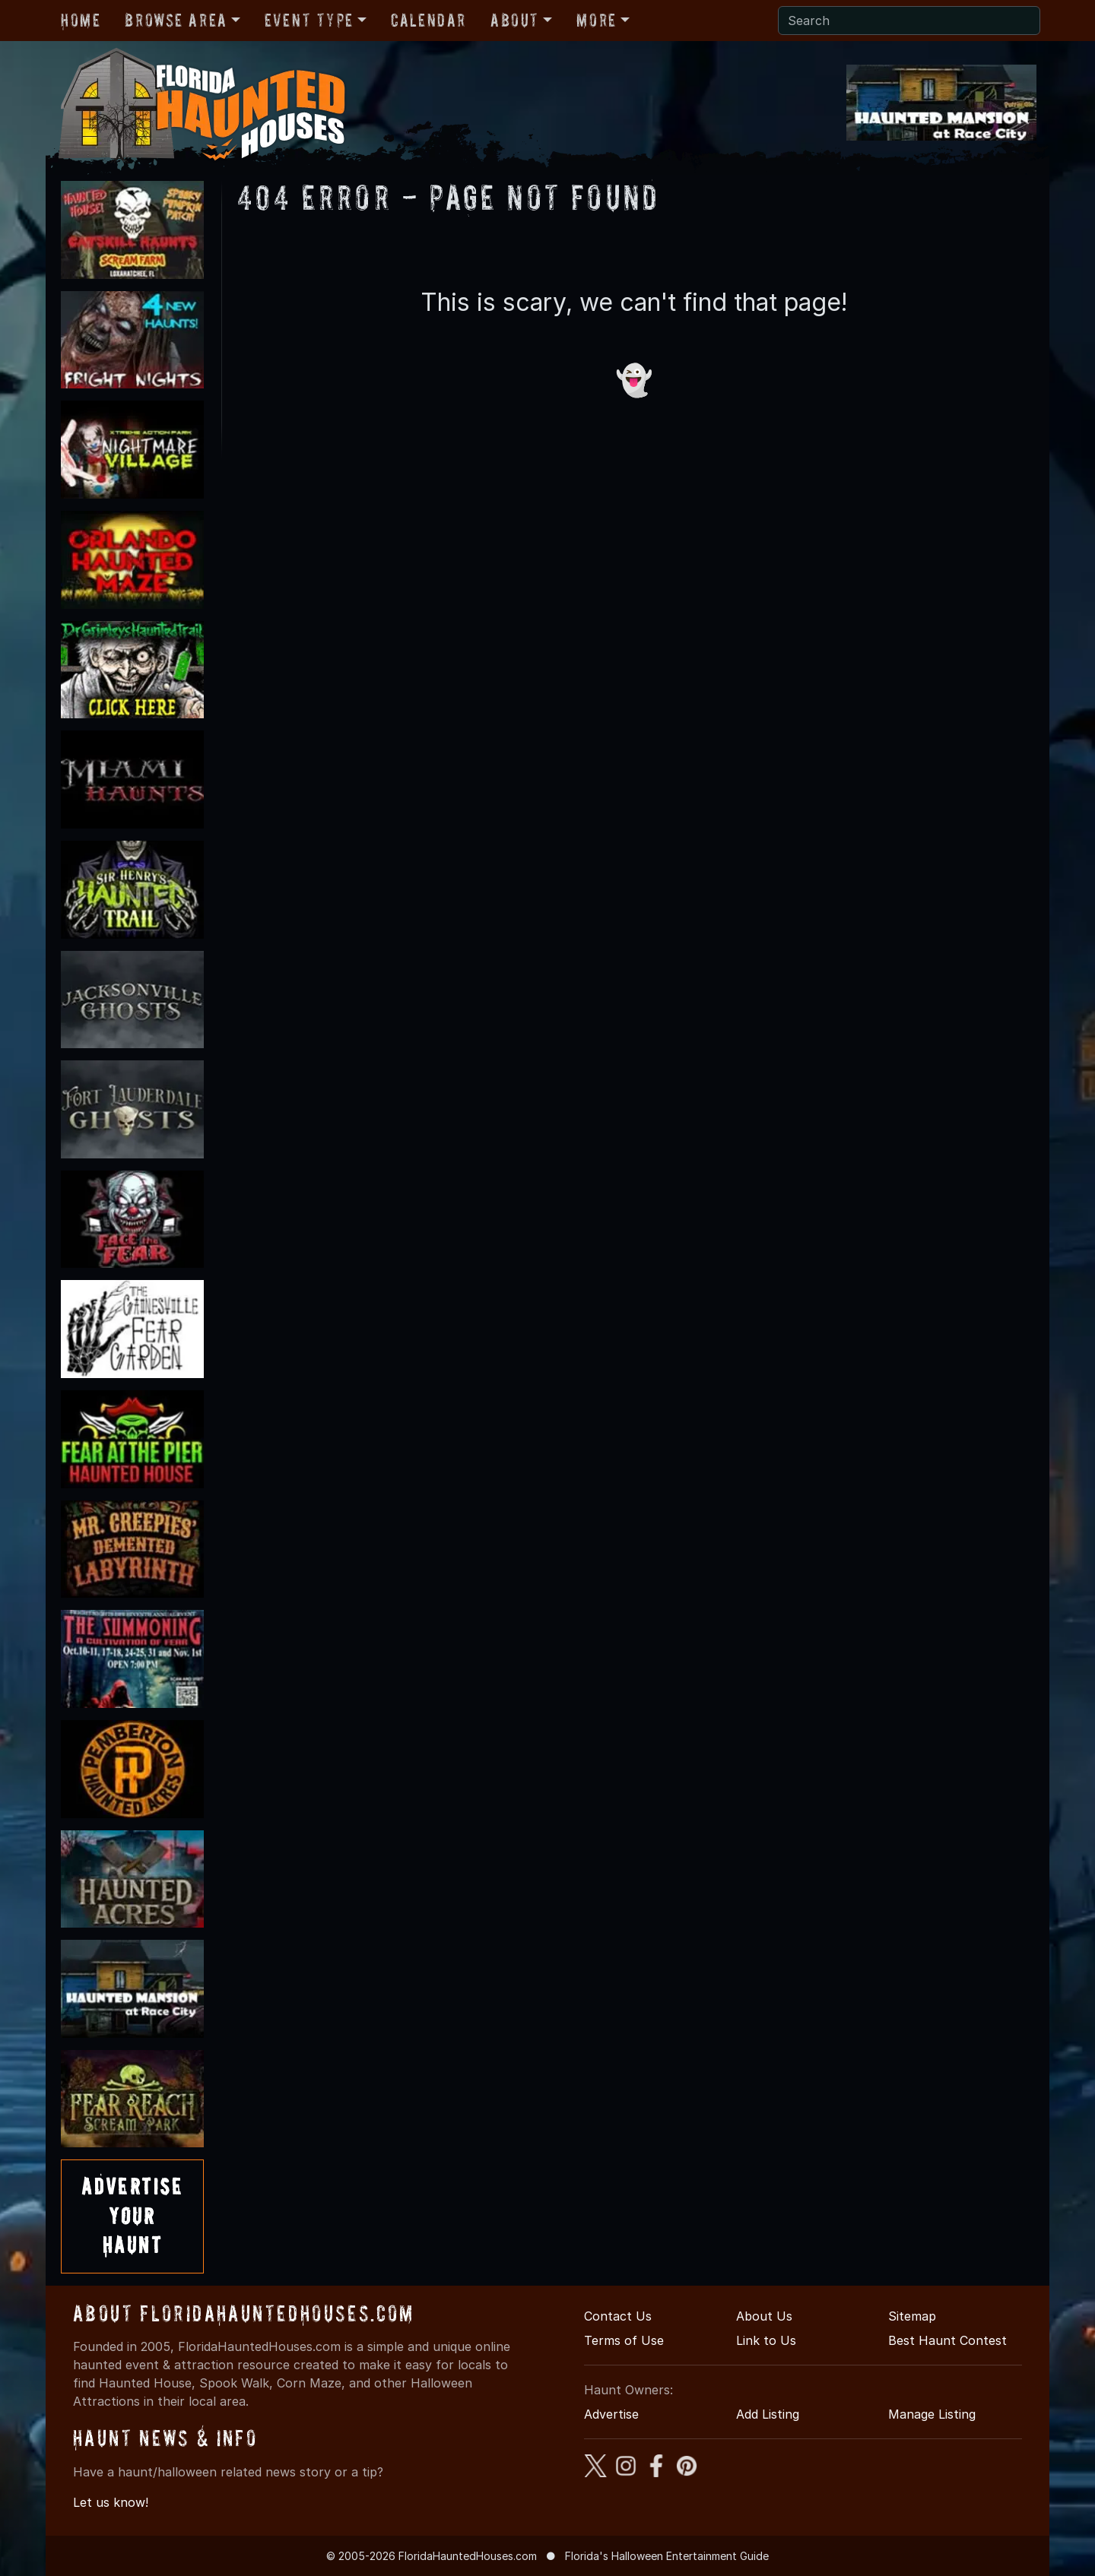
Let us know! (110, 2502)
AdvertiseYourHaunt (132, 2216)
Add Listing (767, 2414)
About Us (764, 2316)
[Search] (909, 20)
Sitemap (912, 2316)
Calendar (428, 20)
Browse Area (176, 20)
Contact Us (618, 2316)
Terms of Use (624, 2340)
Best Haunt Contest (947, 2340)
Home (80, 20)
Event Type (309, 20)
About (514, 20)
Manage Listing (932, 2414)
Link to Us (766, 2340)
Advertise (611, 2414)
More (596, 20)
